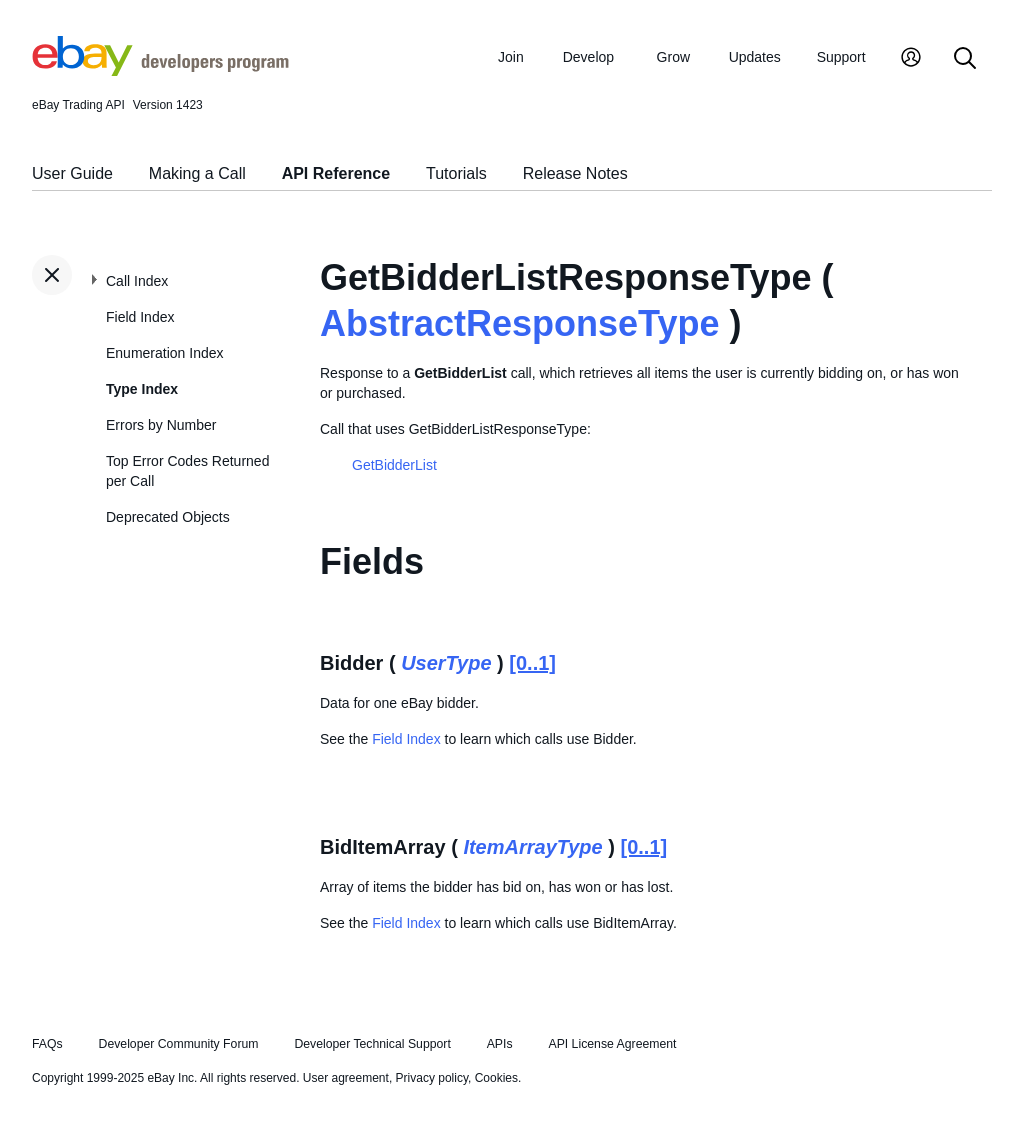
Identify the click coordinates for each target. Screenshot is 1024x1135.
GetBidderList (394, 465)
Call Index (137, 281)
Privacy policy (432, 1078)
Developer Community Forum (179, 1044)
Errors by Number (161, 425)
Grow (673, 57)
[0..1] (532, 663)
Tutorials (456, 173)
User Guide (72, 173)
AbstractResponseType (519, 323)
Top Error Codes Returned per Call (187, 471)
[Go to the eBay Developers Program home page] (160, 71)
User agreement (346, 1078)
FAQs (47, 1044)
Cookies (496, 1078)
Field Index (140, 317)
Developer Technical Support (372, 1044)
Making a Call (197, 173)
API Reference (336, 173)
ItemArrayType (532, 847)
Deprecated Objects (168, 517)
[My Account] (911, 59)
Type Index (142, 389)
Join (511, 57)
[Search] (965, 59)
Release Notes (575, 173)
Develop (588, 57)
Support (841, 57)
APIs (500, 1044)
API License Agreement (612, 1044)
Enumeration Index (165, 353)
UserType (446, 663)
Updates (755, 57)
